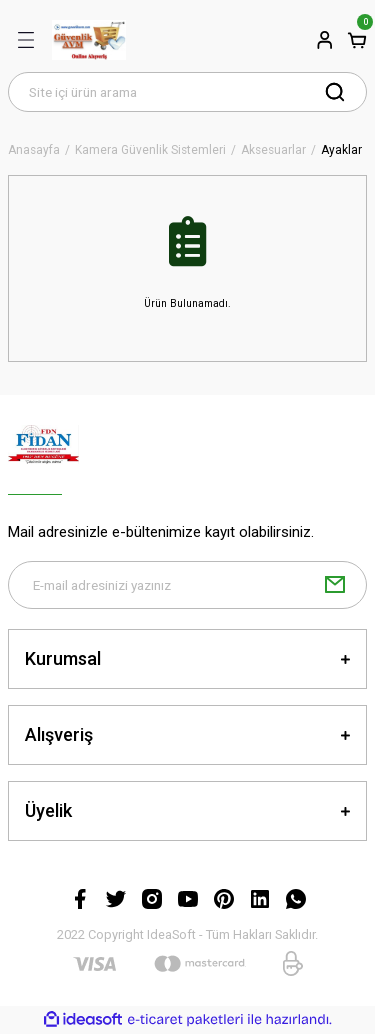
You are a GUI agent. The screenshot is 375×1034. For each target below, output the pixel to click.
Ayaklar (341, 150)
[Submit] (335, 585)
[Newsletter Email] (187, 585)
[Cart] (357, 40)
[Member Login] (325, 40)
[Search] (187, 92)
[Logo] (89, 40)
